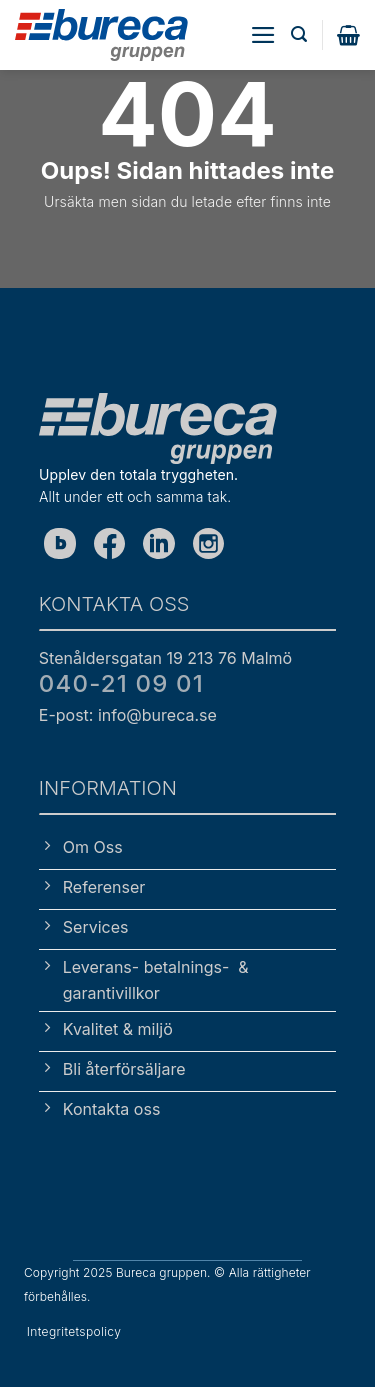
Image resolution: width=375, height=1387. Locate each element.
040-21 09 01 (121, 683)
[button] (263, 35)
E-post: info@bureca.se (128, 715)
